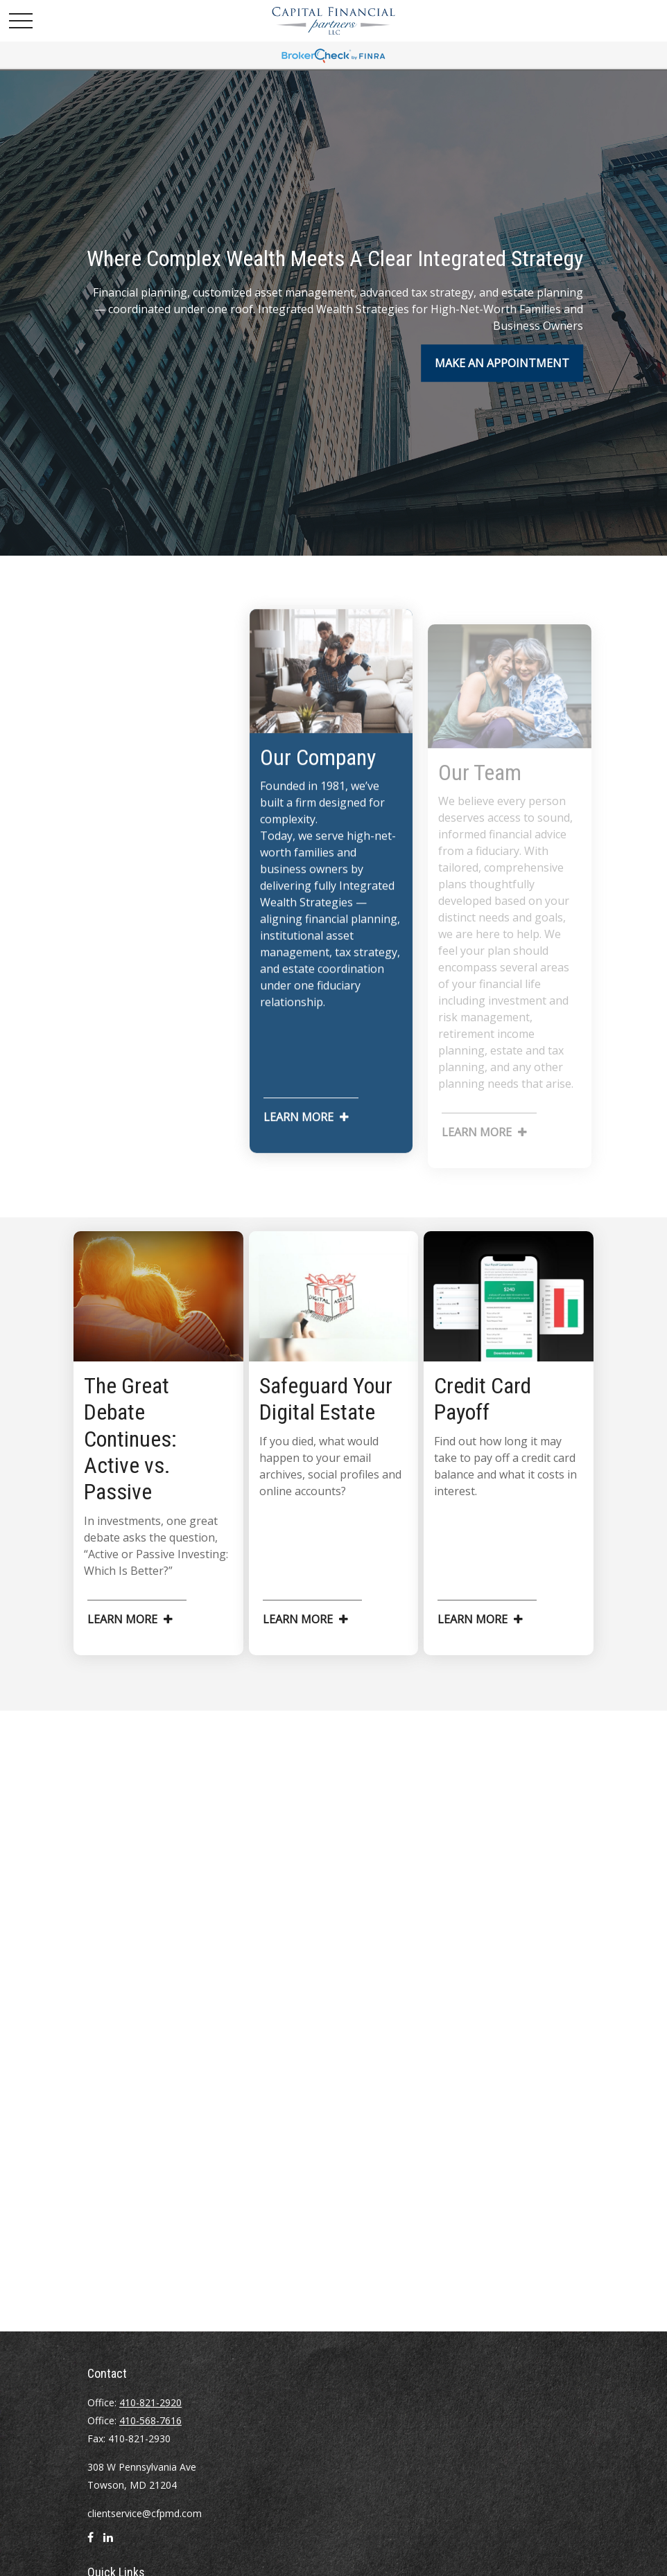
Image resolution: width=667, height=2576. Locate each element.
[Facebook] (90, 2542)
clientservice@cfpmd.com (144, 2513)
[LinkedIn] (108, 2542)
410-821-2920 (150, 2402)
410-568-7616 (150, 2420)
